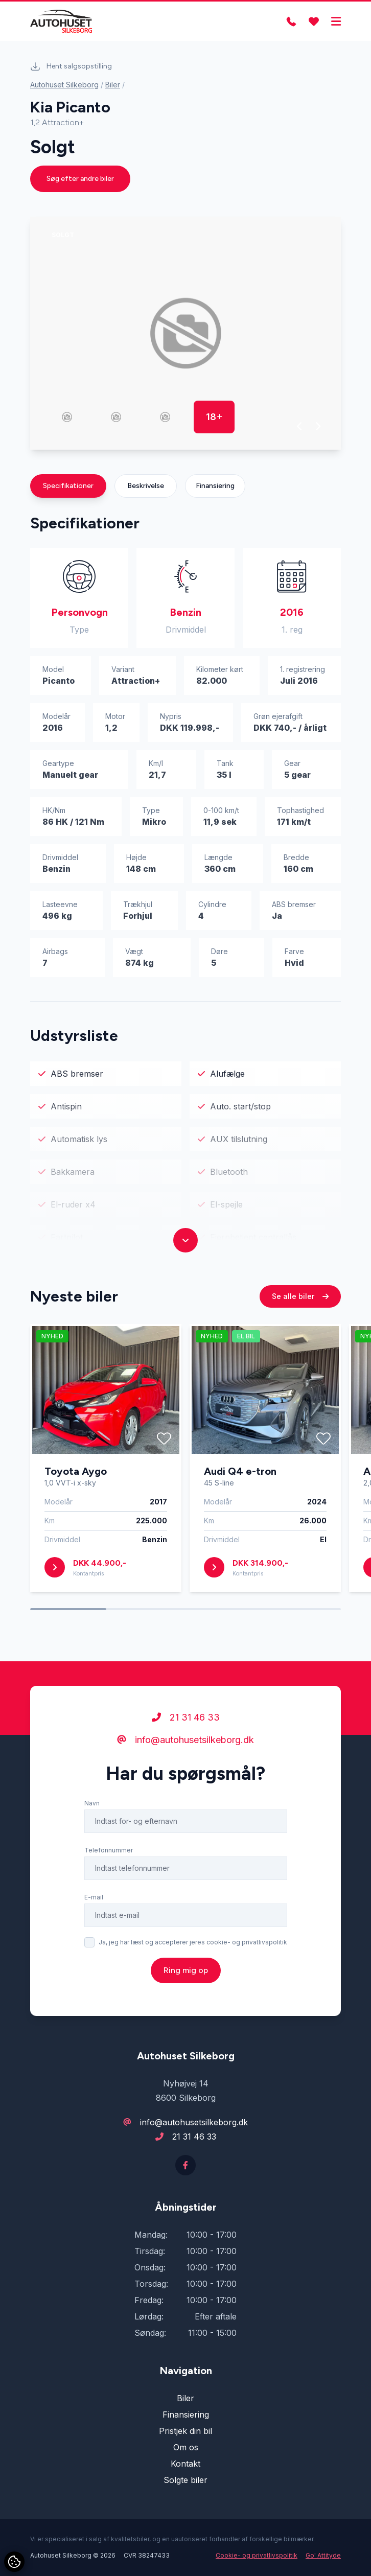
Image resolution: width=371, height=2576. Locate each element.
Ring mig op (186, 1985)
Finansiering (215, 485)
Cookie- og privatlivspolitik (256, 2555)
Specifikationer (68, 485)
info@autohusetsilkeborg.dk (185, 1754)
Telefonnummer (108, 1865)
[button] (300, 426)
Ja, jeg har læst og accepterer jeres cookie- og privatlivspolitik (193, 1957)
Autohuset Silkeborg (64, 84)
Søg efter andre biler (80, 178)
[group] (185, 333)
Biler (112, 84)
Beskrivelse (145, 485)
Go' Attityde (323, 2555)
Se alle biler (300, 1311)
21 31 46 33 (186, 1732)
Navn (92, 1818)
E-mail (93, 1912)
